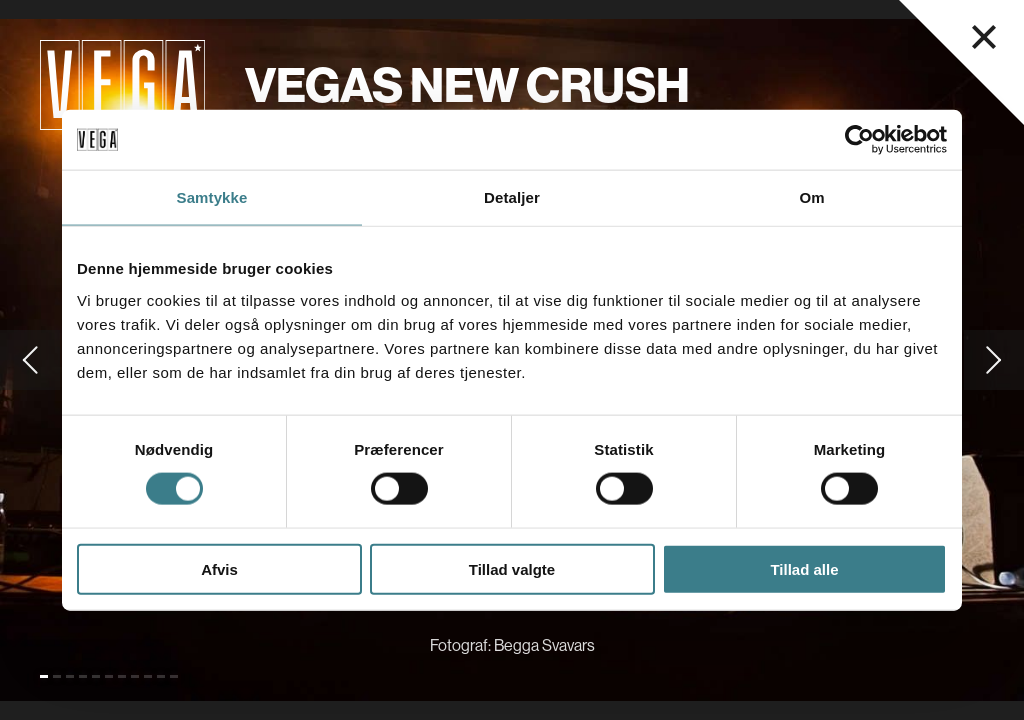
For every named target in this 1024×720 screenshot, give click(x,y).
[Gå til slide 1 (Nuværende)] (44, 676)
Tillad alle (804, 568)
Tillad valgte (512, 568)
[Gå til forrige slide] (30, 360)
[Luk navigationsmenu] (984, 37)
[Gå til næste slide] (994, 360)
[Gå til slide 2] (57, 676)
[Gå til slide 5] (96, 676)
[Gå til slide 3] (70, 676)
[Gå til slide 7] (122, 676)
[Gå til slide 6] (109, 676)
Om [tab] (811, 197)
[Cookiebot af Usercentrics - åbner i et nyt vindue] (859, 140)
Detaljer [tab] (512, 197)
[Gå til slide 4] (83, 676)
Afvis (219, 568)
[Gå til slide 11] (174, 676)
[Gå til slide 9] (148, 676)
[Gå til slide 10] (161, 676)
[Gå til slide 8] (135, 676)
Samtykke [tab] (212, 197)
